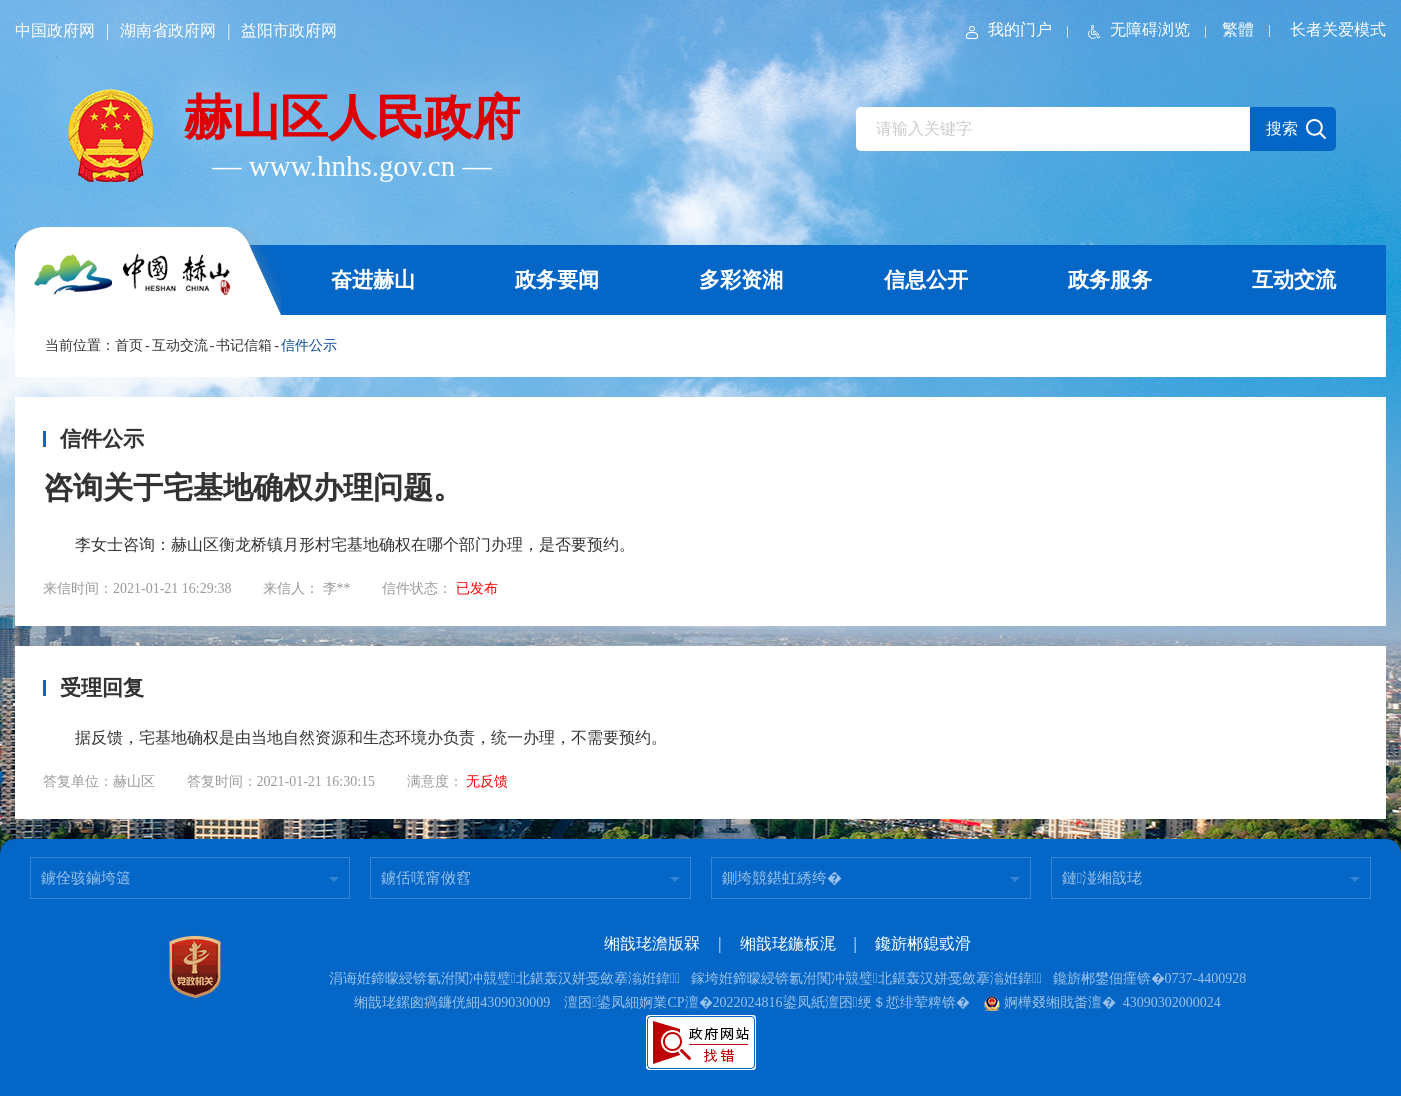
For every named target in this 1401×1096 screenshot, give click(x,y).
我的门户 (1007, 29)
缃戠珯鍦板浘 (788, 943)
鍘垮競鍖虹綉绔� (782, 878)
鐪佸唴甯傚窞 (426, 878)
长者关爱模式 (1338, 29)
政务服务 (1110, 280)
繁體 (1238, 29)
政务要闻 (557, 280)
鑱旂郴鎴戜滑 (923, 943)
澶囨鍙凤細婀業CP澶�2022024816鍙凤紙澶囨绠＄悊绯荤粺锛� (766, 1002)
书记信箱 (244, 345)
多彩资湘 (741, 280)
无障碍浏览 (1137, 29)
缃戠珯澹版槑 (652, 943)
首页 (129, 345)
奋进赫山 (373, 280)
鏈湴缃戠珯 (1102, 878)
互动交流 (1294, 280)
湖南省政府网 (168, 30)
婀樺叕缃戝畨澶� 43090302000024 (1102, 1002)
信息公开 (926, 280)
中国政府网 (55, 30)
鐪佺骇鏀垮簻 (86, 878)
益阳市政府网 (289, 30)
